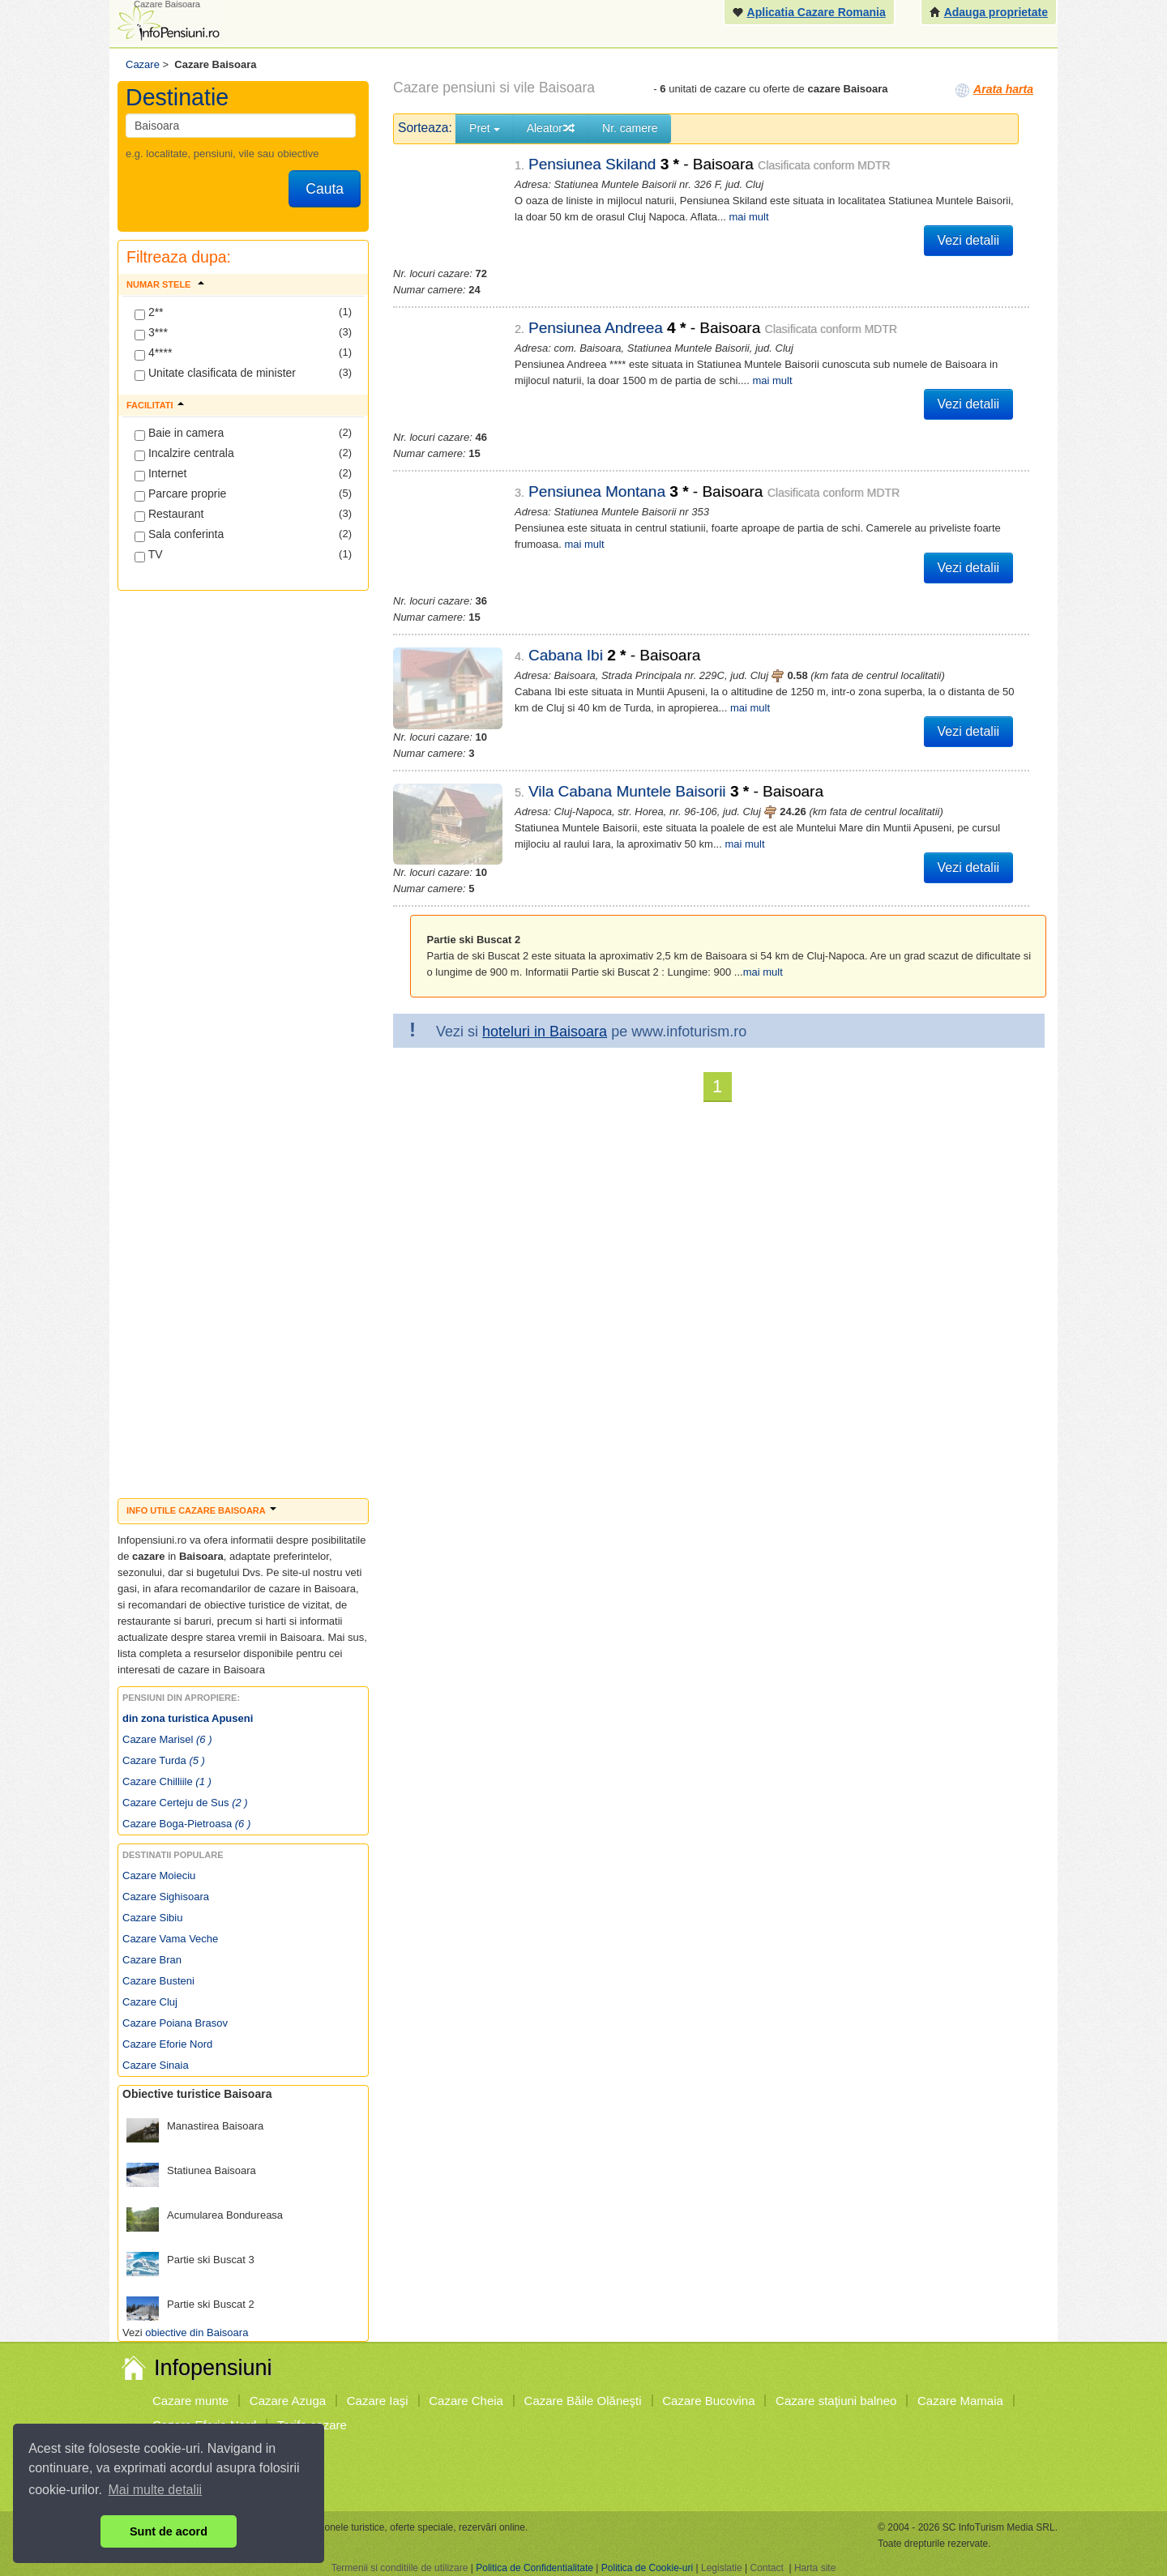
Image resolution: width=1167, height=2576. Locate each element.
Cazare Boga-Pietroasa (186, 1824)
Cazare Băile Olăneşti (583, 2400)
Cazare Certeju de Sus (185, 1802)
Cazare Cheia (466, 2400)
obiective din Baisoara (196, 2332)
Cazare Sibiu (152, 1918)
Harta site (815, 2568)
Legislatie (721, 2568)
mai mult (748, 217)
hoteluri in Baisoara (544, 1003)
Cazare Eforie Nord (167, 2044)
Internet (160, 474)
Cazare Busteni (158, 1981)
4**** (153, 353)
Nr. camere (629, 128)
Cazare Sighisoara (165, 1896)
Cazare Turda (163, 1760)
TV (149, 555)
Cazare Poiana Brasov (175, 2023)
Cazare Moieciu (158, 1875)
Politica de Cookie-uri (647, 2568)
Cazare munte (190, 2400)
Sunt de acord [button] (168, 2531)
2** (149, 312)
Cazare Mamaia (960, 2400)
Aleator (551, 128)
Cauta (325, 189)
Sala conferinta (179, 535)
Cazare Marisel (167, 1739)
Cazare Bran (152, 1960)
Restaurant (169, 514)
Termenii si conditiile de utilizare (399, 2568)
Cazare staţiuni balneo (836, 2400)
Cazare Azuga (288, 2400)
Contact (766, 2568)
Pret (484, 128)
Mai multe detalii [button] (156, 2490)
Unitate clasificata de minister (215, 373)
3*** (151, 333)
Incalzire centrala (184, 453)
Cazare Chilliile (167, 1781)
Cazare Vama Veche (170, 1939)
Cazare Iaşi (377, 2400)
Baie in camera (179, 433)
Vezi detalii (969, 240)
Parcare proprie (180, 494)
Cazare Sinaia (155, 2065)
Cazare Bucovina (708, 2400)
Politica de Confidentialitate (534, 2568)
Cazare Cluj (149, 2002)
